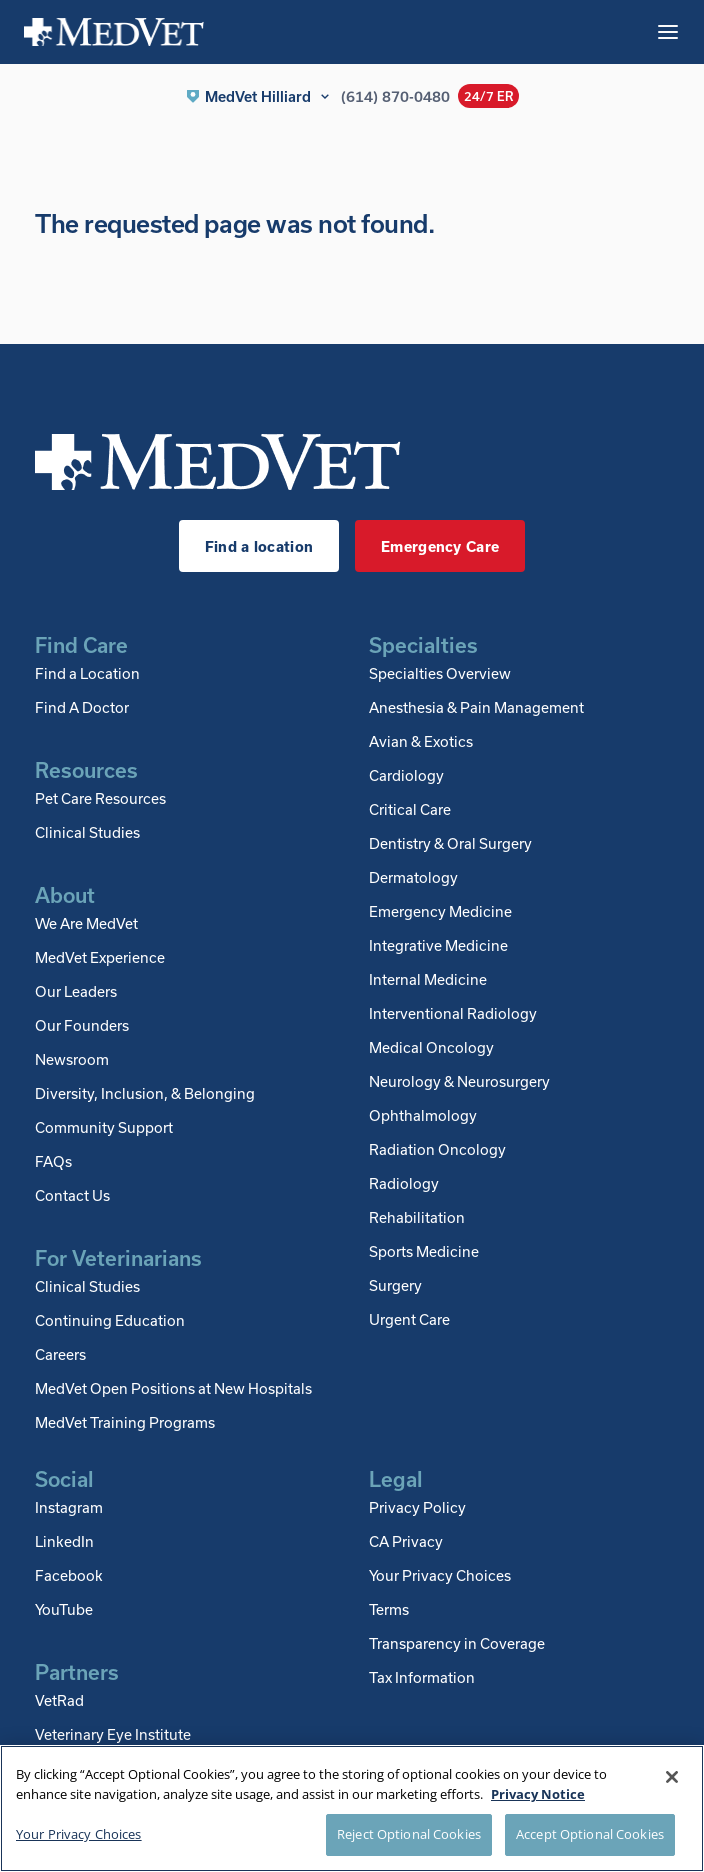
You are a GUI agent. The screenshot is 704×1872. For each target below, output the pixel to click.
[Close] (672, 1777)
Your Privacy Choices (440, 1575)
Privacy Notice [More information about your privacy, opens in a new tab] (538, 1794)
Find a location (259, 546)
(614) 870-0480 (395, 96)
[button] (259, 96)
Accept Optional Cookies (590, 1834)
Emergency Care (440, 546)
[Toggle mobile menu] (668, 32)
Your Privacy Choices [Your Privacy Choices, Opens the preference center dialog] (79, 1834)
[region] (352, 1808)
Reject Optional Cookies (409, 1834)
